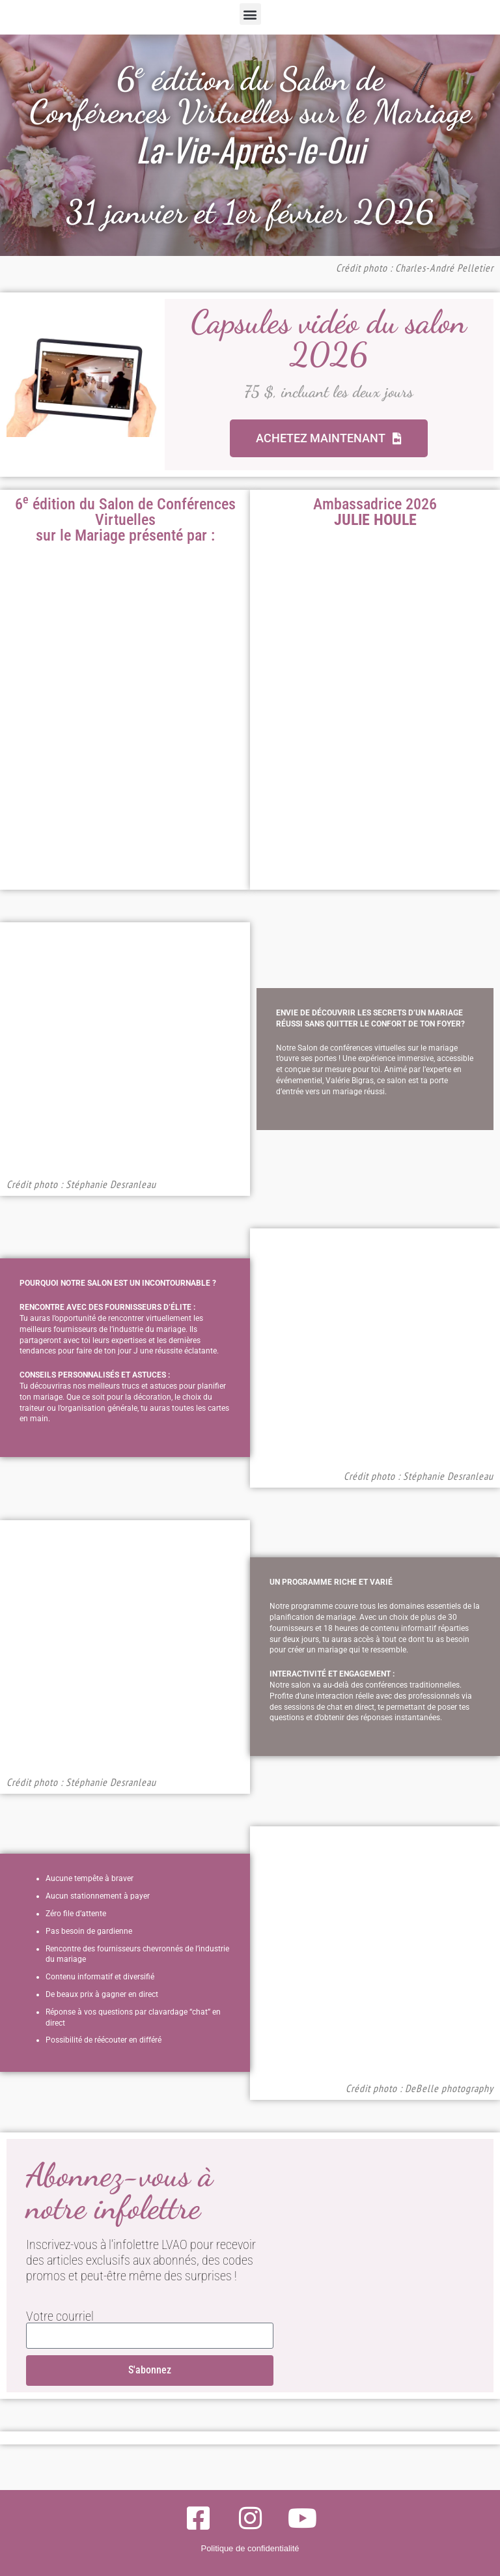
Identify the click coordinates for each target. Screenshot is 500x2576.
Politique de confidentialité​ (250, 2548)
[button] (250, 14)
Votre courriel (60, 2316)
